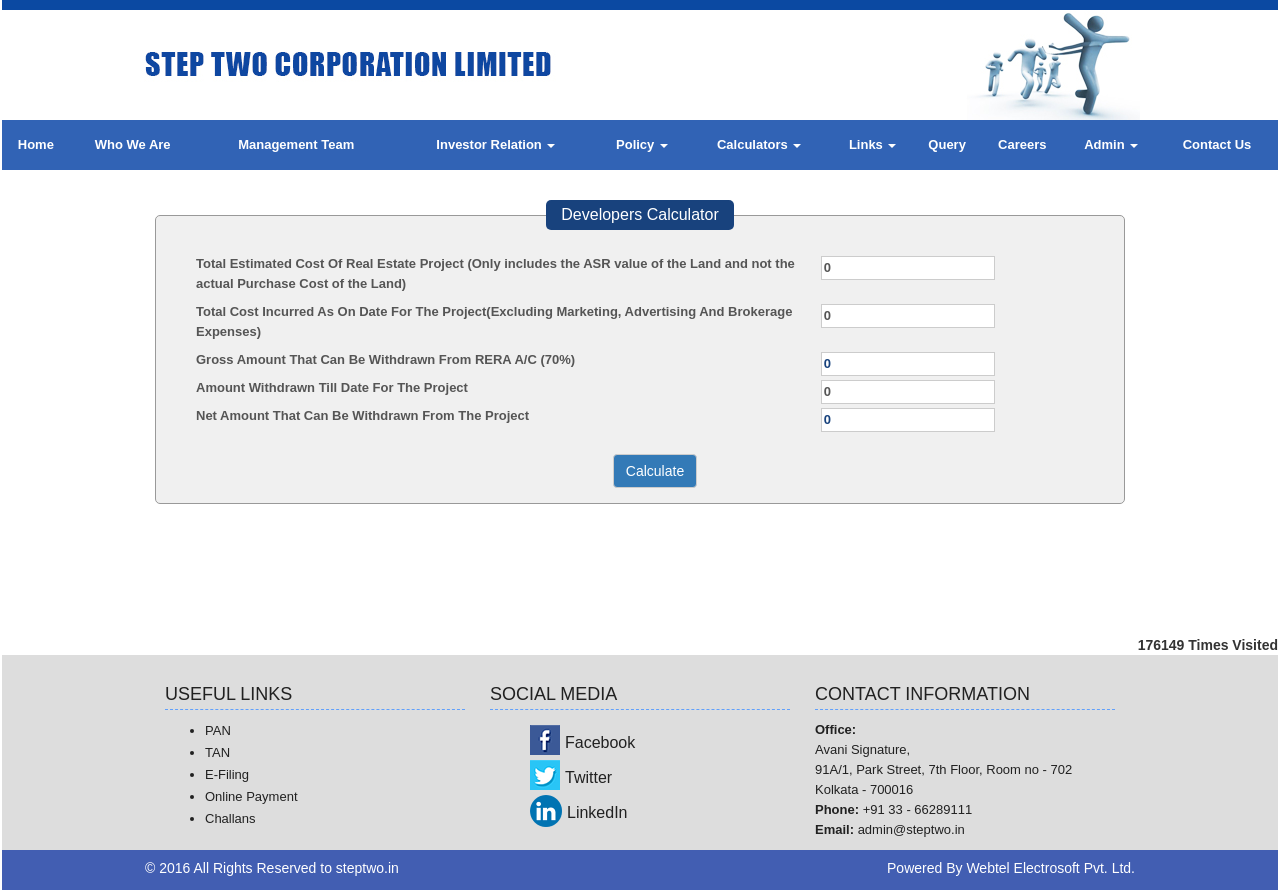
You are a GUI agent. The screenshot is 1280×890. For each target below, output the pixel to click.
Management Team (296, 144)
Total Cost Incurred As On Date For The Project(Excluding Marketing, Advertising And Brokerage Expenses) (494, 321)
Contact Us (1217, 144)
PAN (218, 730)
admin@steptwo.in (911, 829)
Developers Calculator (639, 214)
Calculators (759, 144)
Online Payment (251, 796)
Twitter (588, 777)
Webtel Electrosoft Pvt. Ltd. (1050, 868)
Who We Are (133, 144)
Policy (642, 144)
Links (873, 144)
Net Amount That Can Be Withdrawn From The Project (362, 415)
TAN (217, 752)
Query (947, 144)
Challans (230, 818)
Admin (1111, 144)
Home (36, 144)
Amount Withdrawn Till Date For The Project (332, 387)
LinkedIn (597, 812)
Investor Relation (495, 144)
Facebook (600, 742)
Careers (1022, 144)
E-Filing (227, 774)
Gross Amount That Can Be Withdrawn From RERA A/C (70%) (385, 359)
